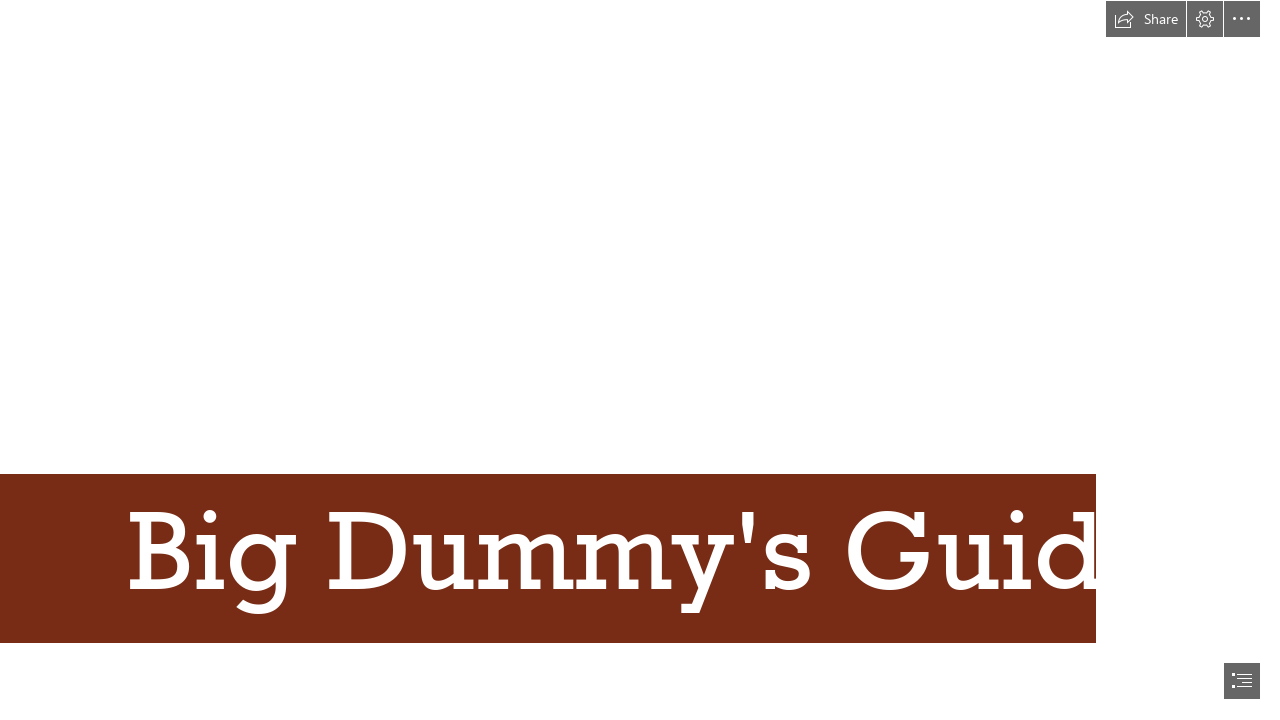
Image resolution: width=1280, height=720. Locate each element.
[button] (1146, 19)
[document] (640, 360)
